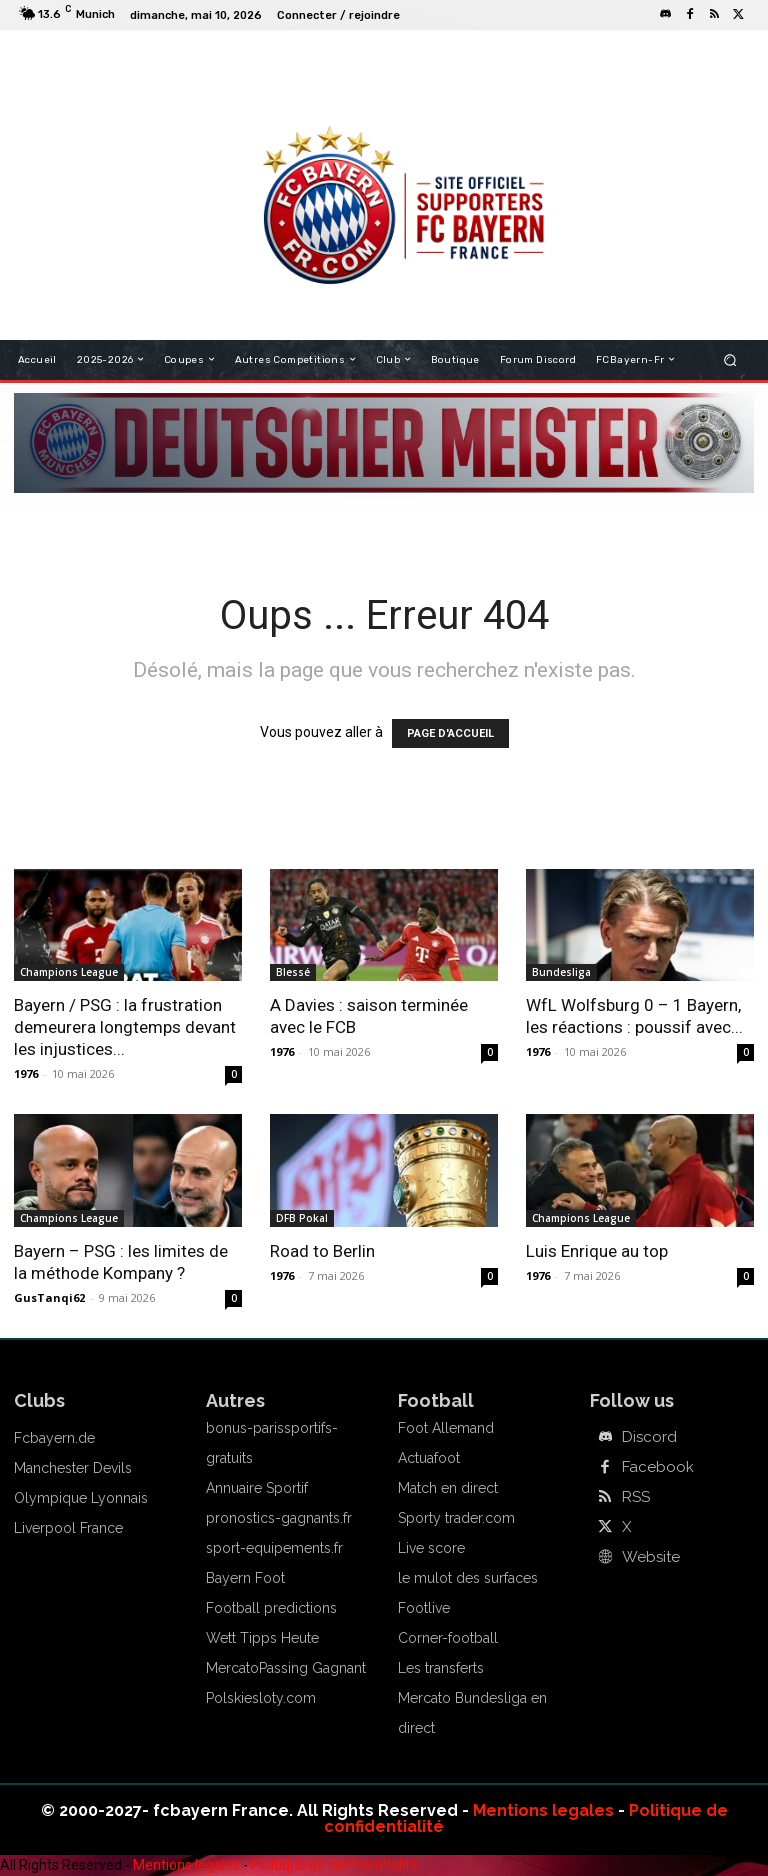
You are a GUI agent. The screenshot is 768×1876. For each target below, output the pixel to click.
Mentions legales (543, 1810)
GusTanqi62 (49, 1297)
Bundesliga (561, 972)
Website (648, 1557)
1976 (26, 1073)
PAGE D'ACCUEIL (450, 733)
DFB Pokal (302, 1218)
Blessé (293, 972)
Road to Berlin (322, 1251)
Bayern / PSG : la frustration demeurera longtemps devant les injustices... (125, 1027)
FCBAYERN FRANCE (308, 60)
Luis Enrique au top (597, 1251)
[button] (730, 359)
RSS (634, 1497)
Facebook (654, 1467)
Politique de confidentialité (334, 1865)
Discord (647, 1437)
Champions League (69, 972)
